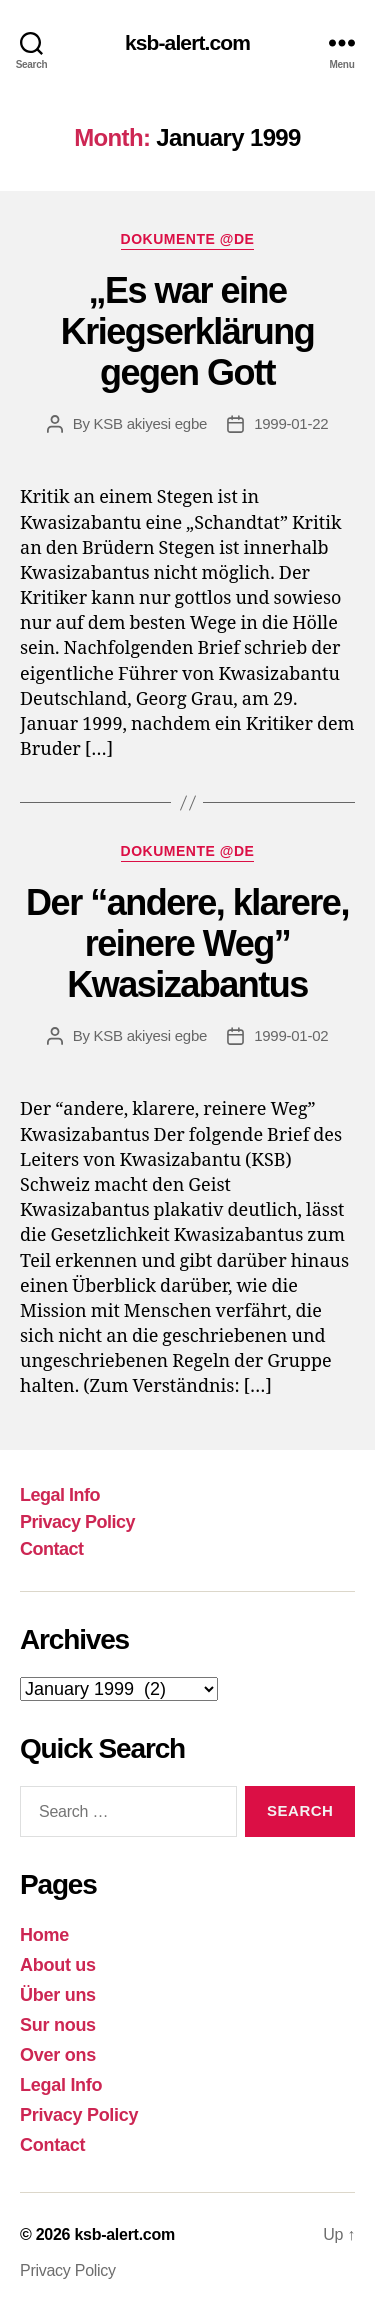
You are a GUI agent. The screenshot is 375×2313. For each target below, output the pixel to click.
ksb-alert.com (187, 42)
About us (58, 1965)
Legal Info (60, 1495)
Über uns (58, 1995)
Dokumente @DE (188, 239)
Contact (52, 1549)
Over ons (58, 2055)
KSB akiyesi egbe (151, 423)
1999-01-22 (291, 423)
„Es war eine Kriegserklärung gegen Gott (188, 331)
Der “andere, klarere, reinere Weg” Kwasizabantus (187, 943)
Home (44, 1935)
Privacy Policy (77, 1522)
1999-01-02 (291, 1035)
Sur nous (58, 2025)
